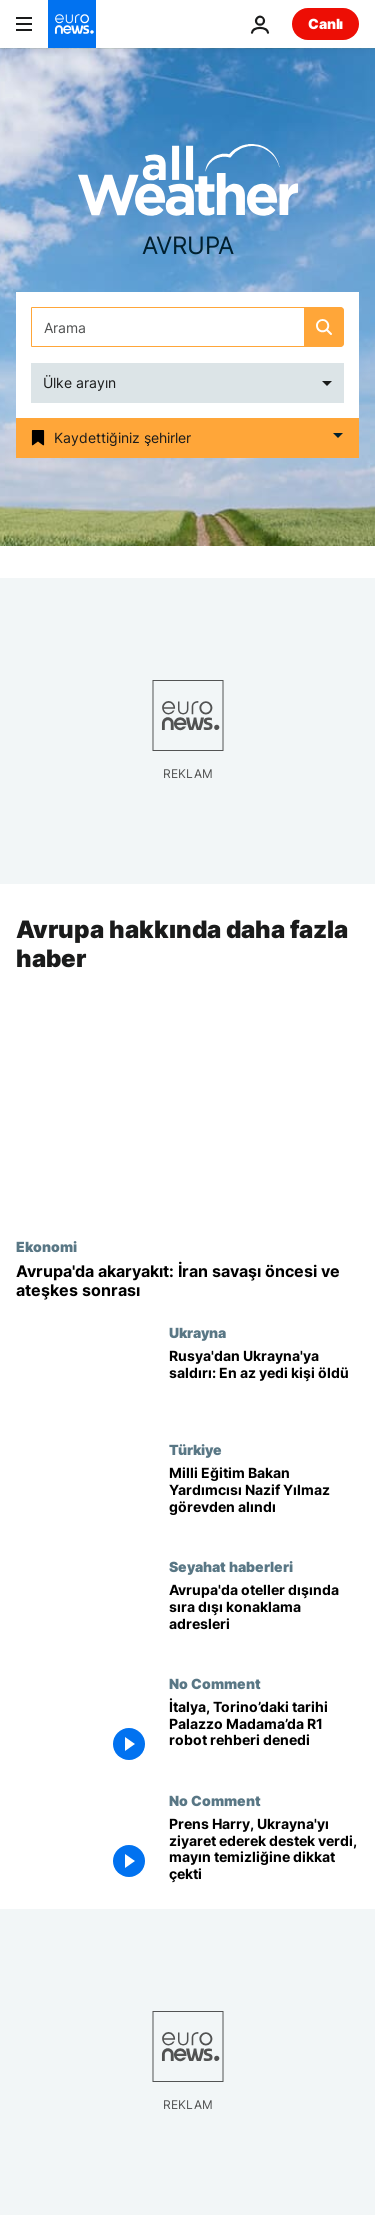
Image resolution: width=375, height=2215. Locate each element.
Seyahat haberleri (231, 1566)
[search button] (324, 327)
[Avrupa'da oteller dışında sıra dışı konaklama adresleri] (264, 1616)
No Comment (215, 1683)
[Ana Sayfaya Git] (72, 24)
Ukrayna (197, 1333)
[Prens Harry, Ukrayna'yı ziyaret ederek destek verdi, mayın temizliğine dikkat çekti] (264, 1850)
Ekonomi (46, 1246)
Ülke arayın (79, 382)
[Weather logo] (188, 186)
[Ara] (187, 327)
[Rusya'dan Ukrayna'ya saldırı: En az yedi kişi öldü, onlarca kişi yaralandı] (264, 1383)
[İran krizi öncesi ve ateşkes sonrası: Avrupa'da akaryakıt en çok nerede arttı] (187, 1281)
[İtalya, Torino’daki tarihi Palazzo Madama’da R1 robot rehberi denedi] (264, 1733)
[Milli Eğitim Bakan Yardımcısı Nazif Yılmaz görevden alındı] (264, 1499)
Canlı (325, 23)
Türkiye (195, 1449)
